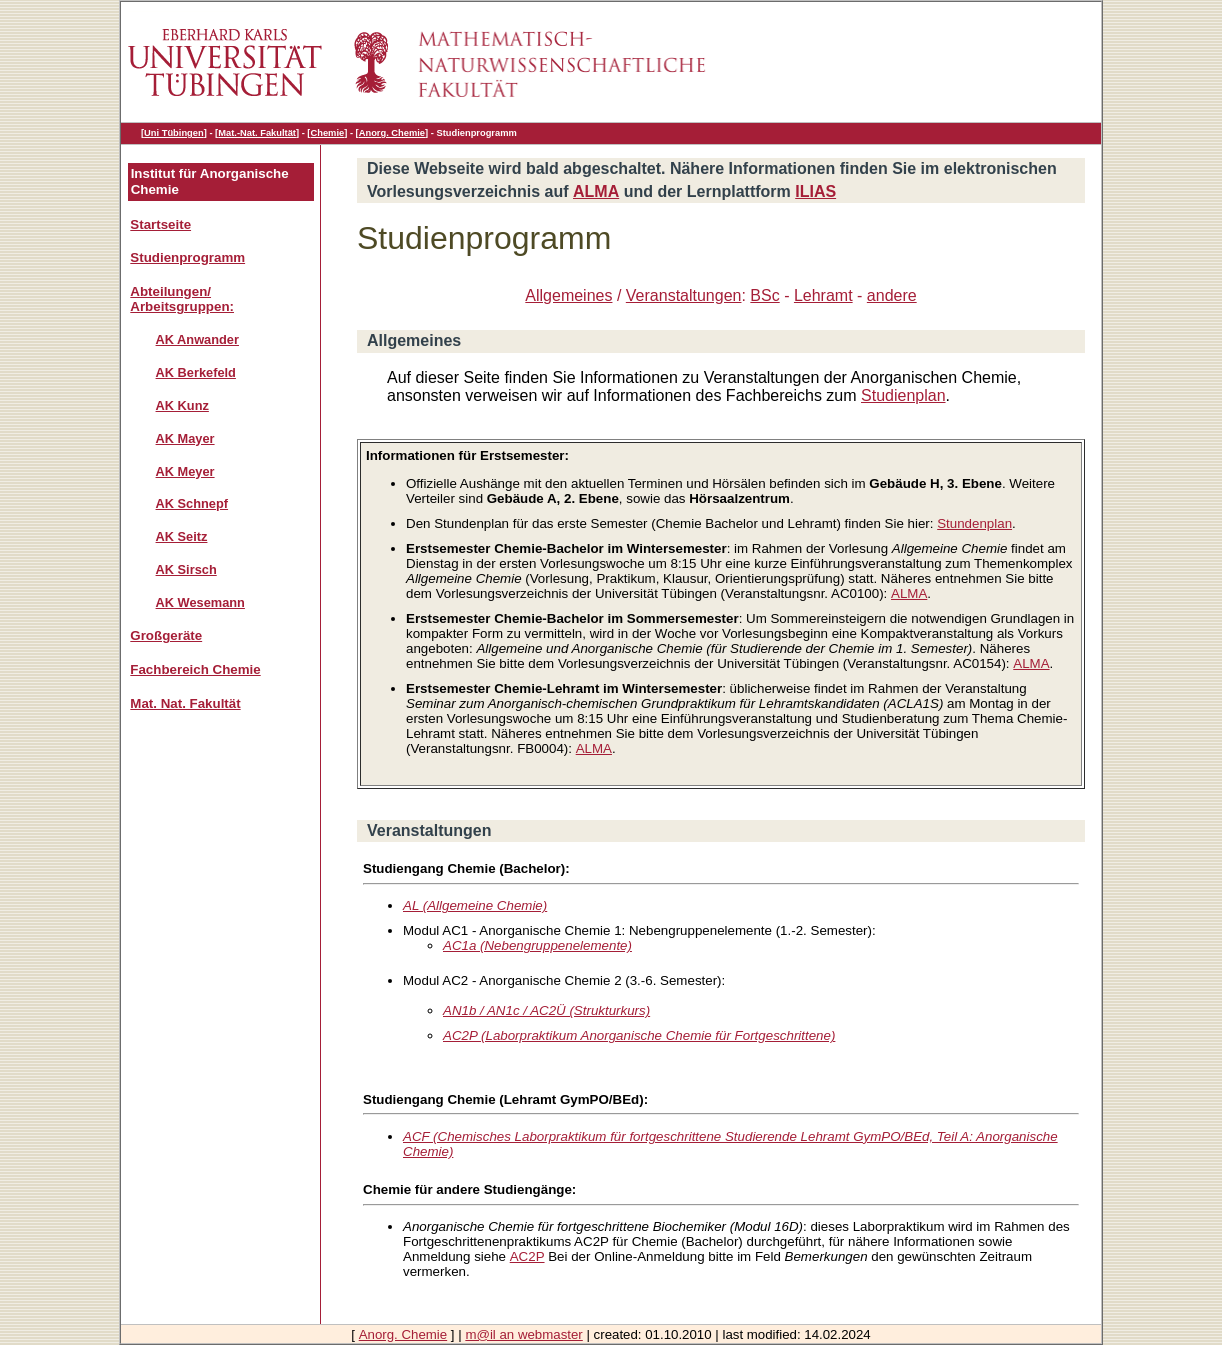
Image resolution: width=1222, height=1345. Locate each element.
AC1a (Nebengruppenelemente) (537, 945)
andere (892, 295)
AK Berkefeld (196, 372)
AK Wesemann (200, 602)
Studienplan (903, 395)
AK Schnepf (192, 503)
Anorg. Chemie (392, 133)
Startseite (160, 224)
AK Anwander (197, 339)
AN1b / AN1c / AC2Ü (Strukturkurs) (546, 1010)
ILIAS (815, 191)
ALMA (596, 191)
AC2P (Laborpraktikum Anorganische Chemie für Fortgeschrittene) (639, 1035)
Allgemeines (568, 295)
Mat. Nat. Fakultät (185, 703)
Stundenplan (974, 523)
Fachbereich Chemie (195, 669)
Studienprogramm (187, 257)
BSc (764, 295)
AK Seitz (182, 536)
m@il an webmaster (523, 1334)
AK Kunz (182, 405)
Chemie (327, 133)
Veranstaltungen (684, 295)
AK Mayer (185, 438)
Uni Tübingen (174, 133)
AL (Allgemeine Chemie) (475, 905)
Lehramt (823, 295)
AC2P (527, 1256)
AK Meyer (185, 471)
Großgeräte (166, 635)
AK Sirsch (186, 569)
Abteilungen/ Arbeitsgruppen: (182, 299)
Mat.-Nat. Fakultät (257, 133)
